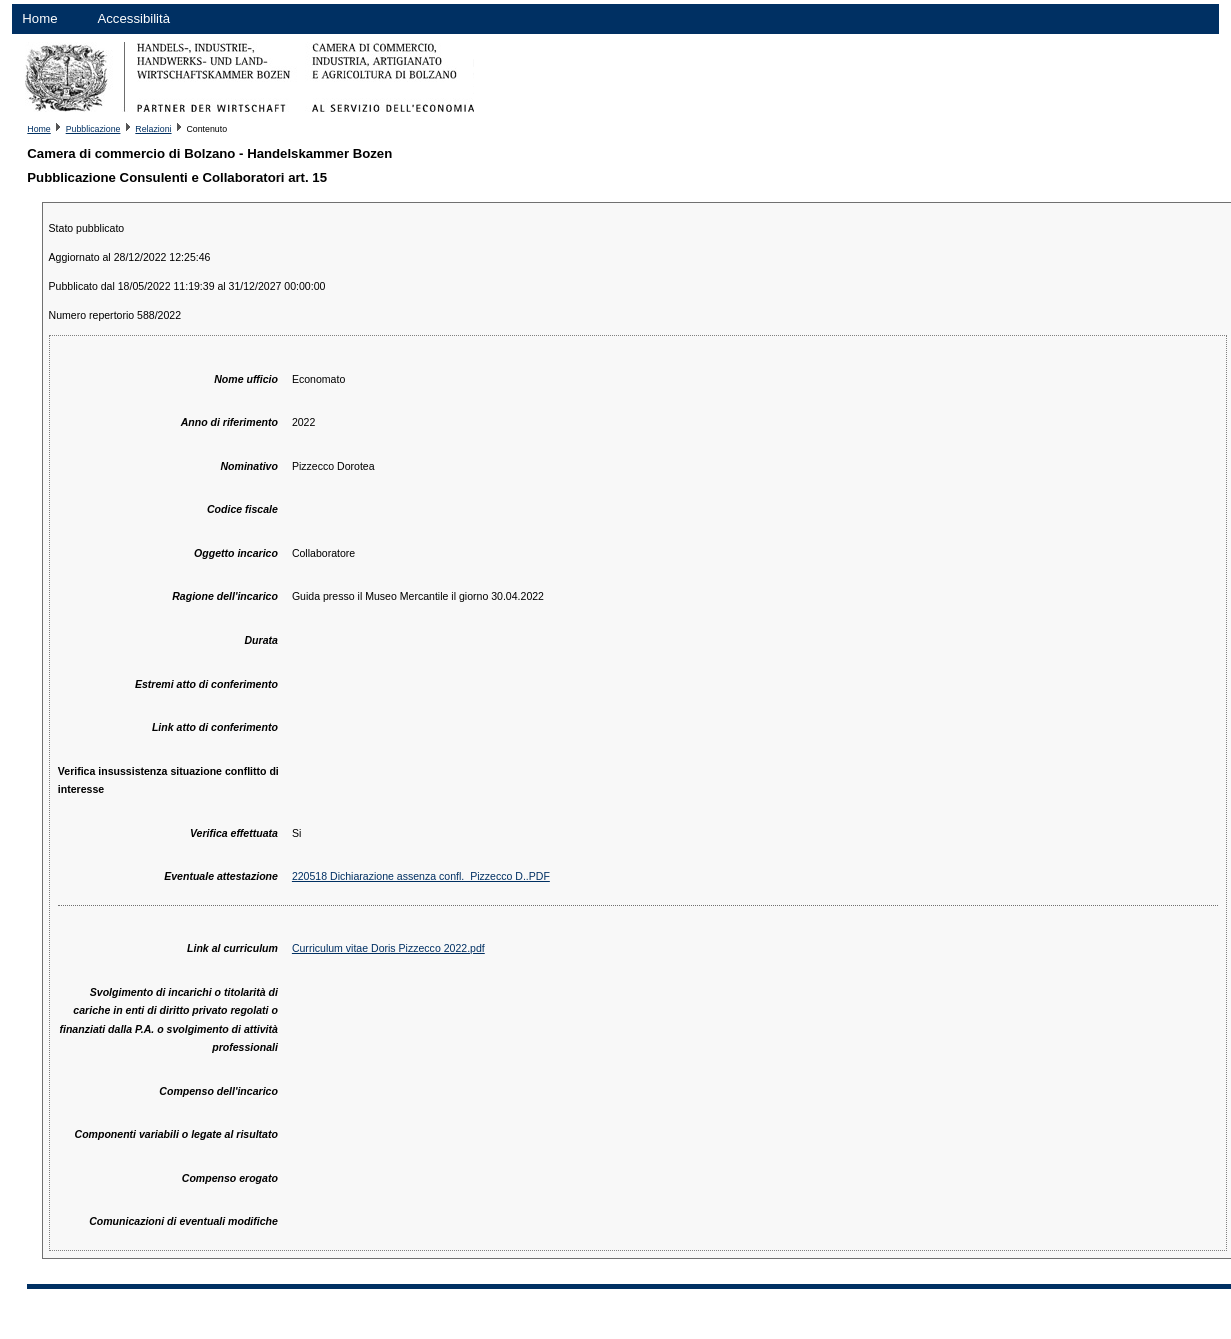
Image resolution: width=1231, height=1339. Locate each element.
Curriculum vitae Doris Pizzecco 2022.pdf (388, 948)
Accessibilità (133, 18)
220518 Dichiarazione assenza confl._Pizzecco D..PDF (421, 876)
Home (39, 18)
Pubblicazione (93, 129)
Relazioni (153, 129)
